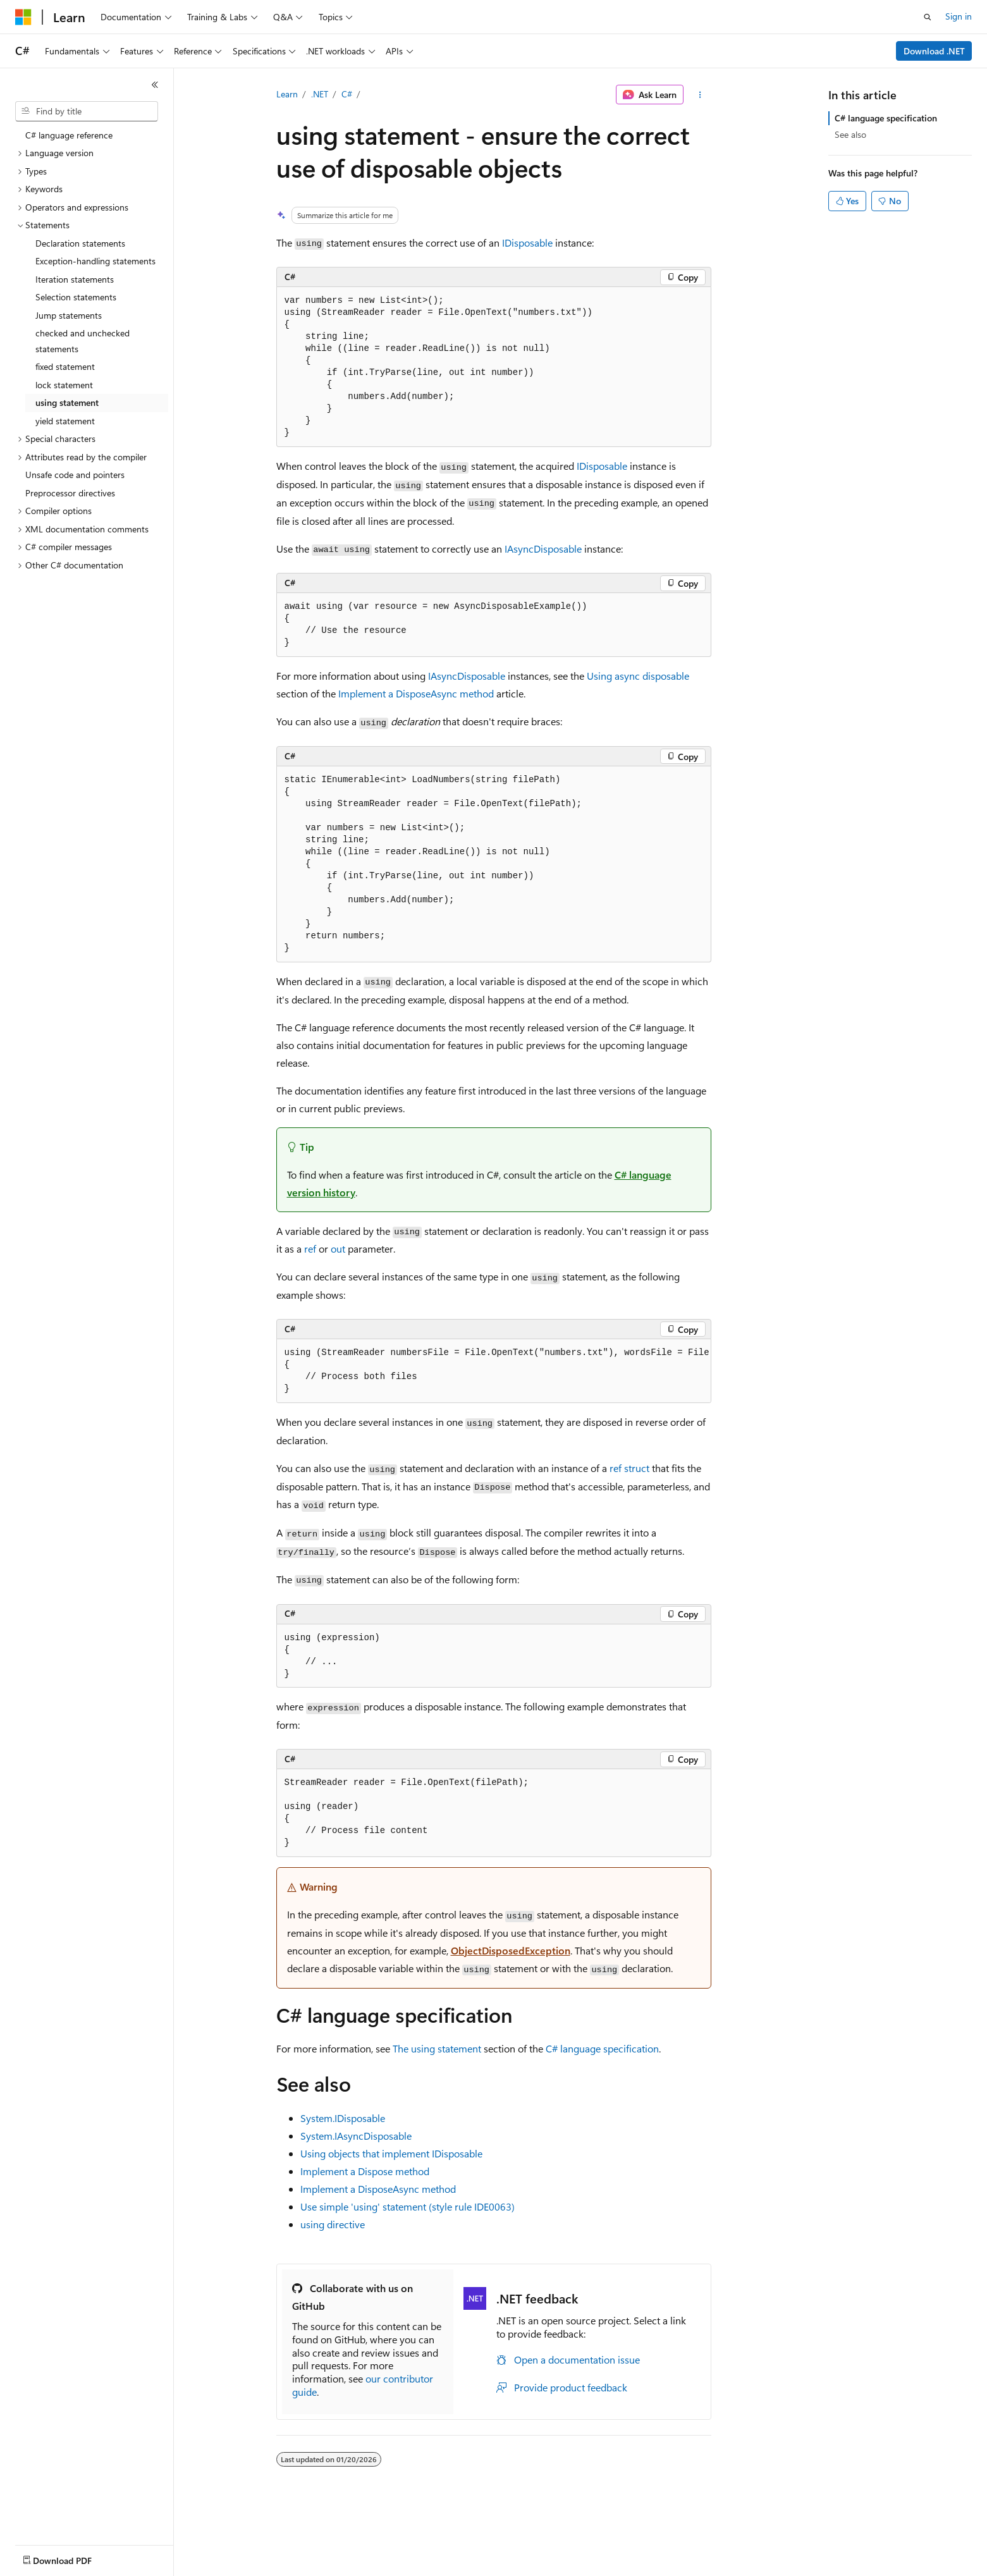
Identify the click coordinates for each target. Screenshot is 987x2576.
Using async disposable (638, 675)
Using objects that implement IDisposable (391, 2153)
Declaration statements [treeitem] (80, 243)
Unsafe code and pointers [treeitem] (75, 475)
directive (332, 2224)
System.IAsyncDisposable (356, 2135)
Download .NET (934, 51)
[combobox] (86, 111)
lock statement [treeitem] (64, 385)
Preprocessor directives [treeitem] (70, 493)
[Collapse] (155, 84)
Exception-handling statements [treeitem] (95, 261)
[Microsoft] (23, 17)
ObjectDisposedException (510, 1950)
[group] (493, 1371)
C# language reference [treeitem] (69, 135)
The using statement (437, 2048)
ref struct (629, 1468)
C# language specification (602, 2048)
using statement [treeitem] (67, 402)
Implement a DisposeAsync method (416, 693)
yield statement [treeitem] (65, 421)
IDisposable (527, 242)
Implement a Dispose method (364, 2171)
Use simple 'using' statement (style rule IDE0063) (407, 2206)
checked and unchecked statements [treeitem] (82, 341)
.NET (319, 94)
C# (346, 94)
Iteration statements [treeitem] (74, 279)
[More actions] (700, 95)
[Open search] (927, 17)
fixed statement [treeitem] (65, 366)
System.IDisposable (342, 2118)
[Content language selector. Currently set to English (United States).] (73, 2558)
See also (850, 134)
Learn (287, 94)
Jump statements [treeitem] (68, 315)
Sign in (958, 16)
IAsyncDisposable (543, 548)
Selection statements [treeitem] (75, 297)
